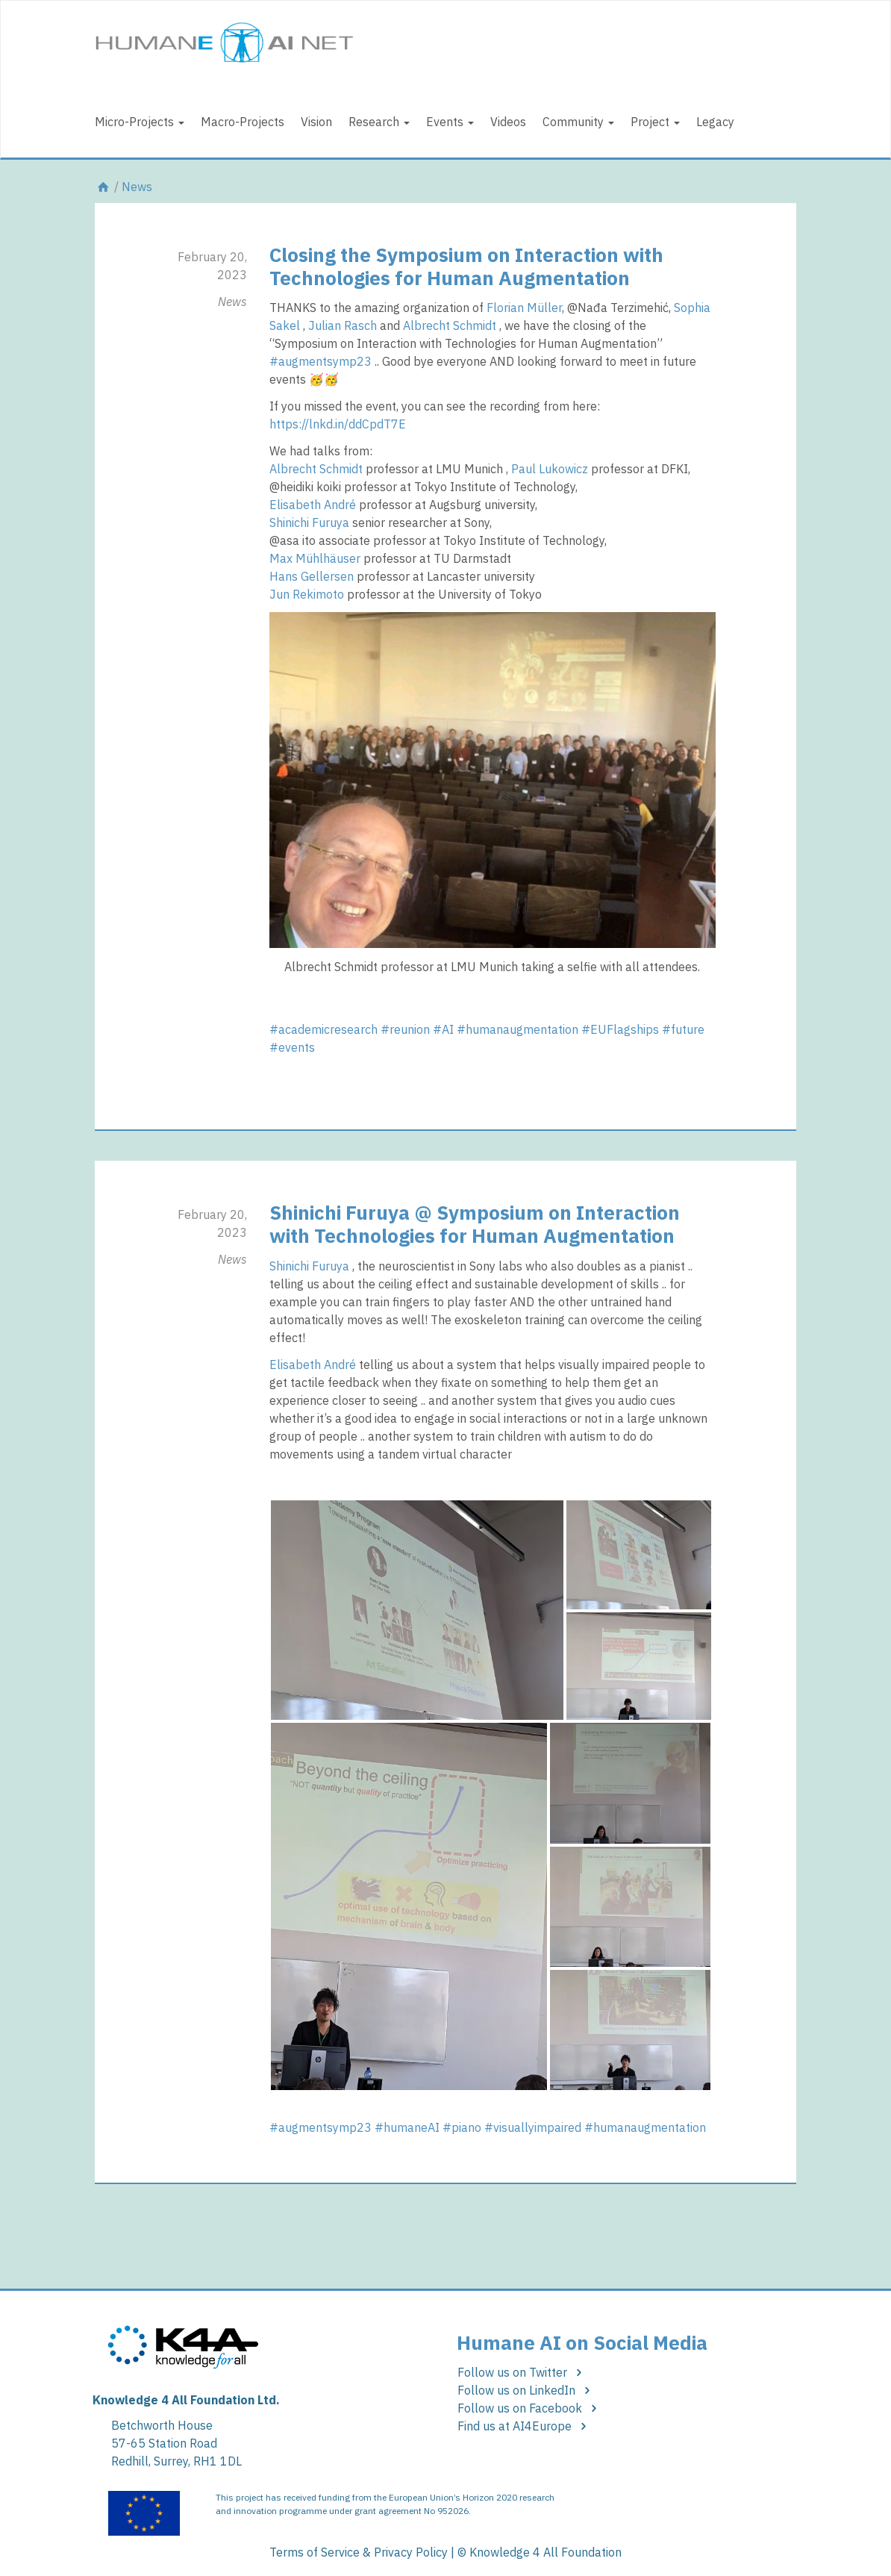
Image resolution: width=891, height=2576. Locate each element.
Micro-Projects (139, 121)
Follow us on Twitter (522, 2372)
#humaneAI (407, 2127)
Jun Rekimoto (306, 594)
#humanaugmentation (517, 1029)
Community (578, 121)
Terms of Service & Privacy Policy (358, 2552)
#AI (443, 1029)
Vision (316, 121)
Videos (508, 121)
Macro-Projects (242, 121)
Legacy (715, 121)
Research (379, 121)
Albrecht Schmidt (449, 325)
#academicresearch (323, 1029)
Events (450, 121)
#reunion (405, 1029)
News (137, 186)
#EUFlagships (620, 1029)
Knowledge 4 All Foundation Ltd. (186, 2399)
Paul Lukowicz (549, 468)
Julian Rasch (342, 325)
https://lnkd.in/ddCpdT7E (337, 424)
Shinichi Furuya (309, 522)
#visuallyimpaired (532, 2127)
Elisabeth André (312, 504)
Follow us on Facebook (529, 2408)
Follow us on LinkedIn (526, 2390)
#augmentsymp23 (320, 361)
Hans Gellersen (311, 576)
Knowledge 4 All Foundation (545, 2552)
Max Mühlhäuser (314, 558)
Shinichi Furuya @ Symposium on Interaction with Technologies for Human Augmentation (474, 1224)
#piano (462, 2127)
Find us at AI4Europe (524, 2425)
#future (683, 1029)
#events (292, 1047)
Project (655, 121)
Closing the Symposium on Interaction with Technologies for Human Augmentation (466, 266)
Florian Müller (524, 307)
